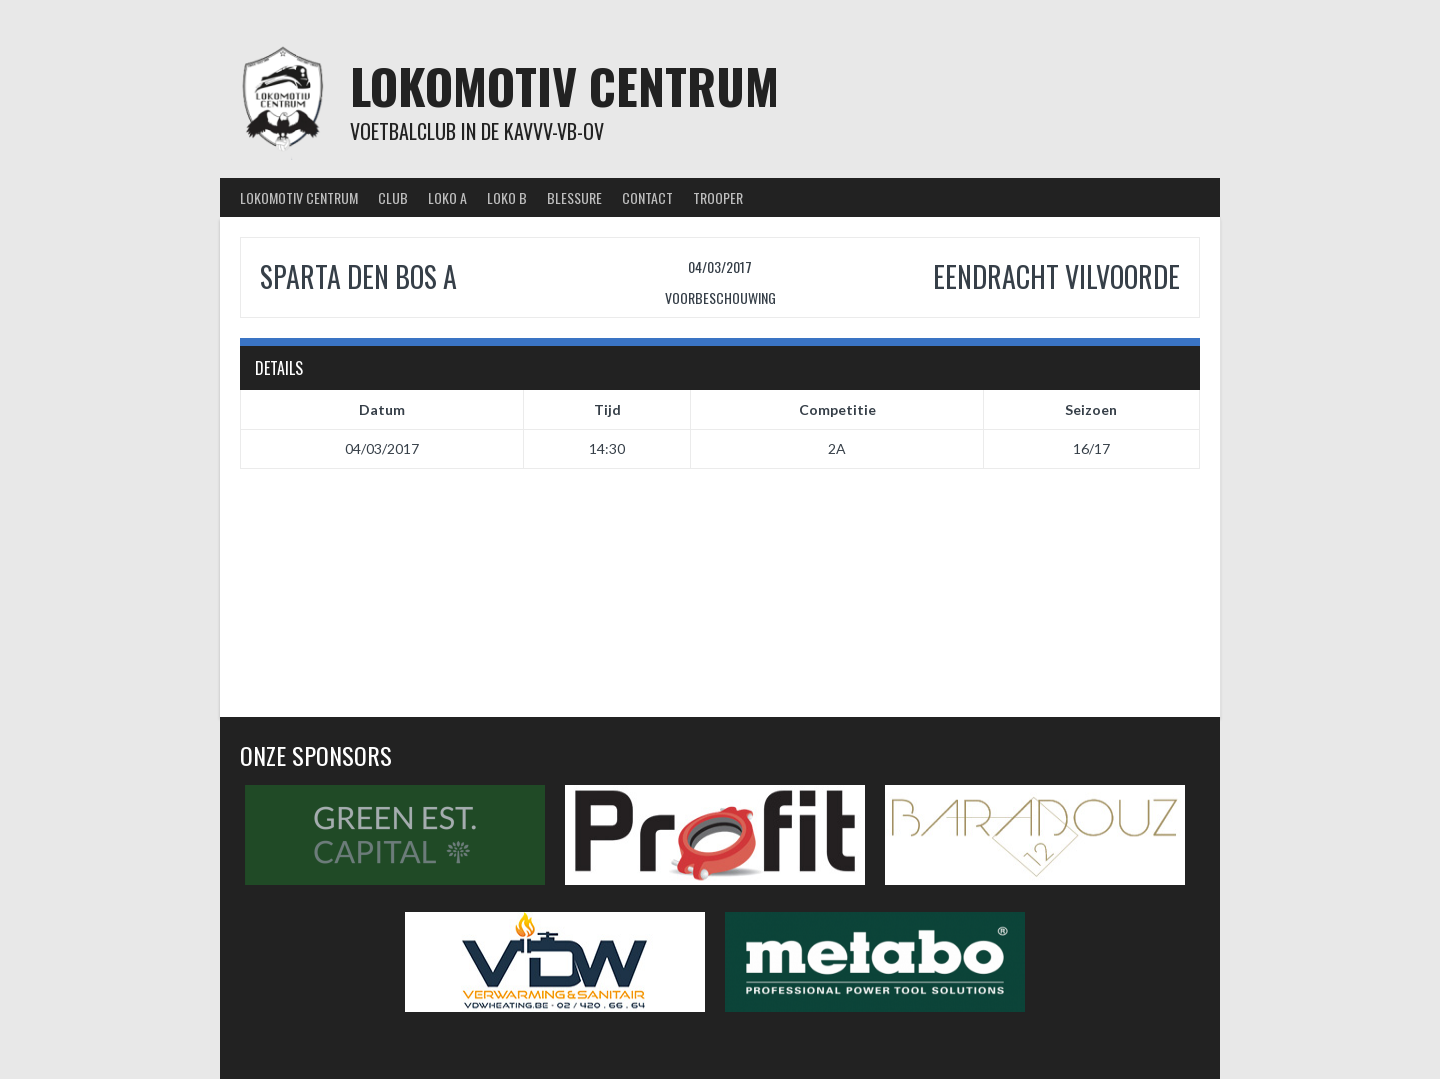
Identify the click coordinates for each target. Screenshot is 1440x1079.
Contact (647, 197)
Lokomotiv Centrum (564, 85)
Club (393, 197)
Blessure (574, 197)
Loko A (447, 197)
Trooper (718, 197)
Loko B (507, 197)
